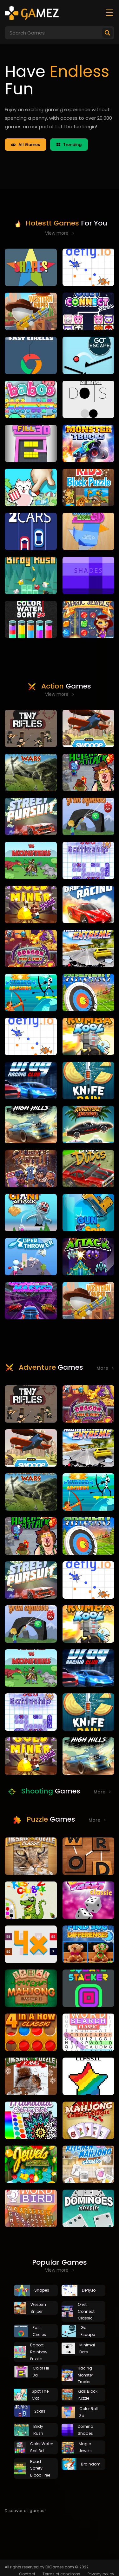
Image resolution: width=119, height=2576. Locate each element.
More (105, 1368)
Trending (69, 145)
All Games (25, 145)
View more (59, 233)
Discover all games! (25, 2511)
